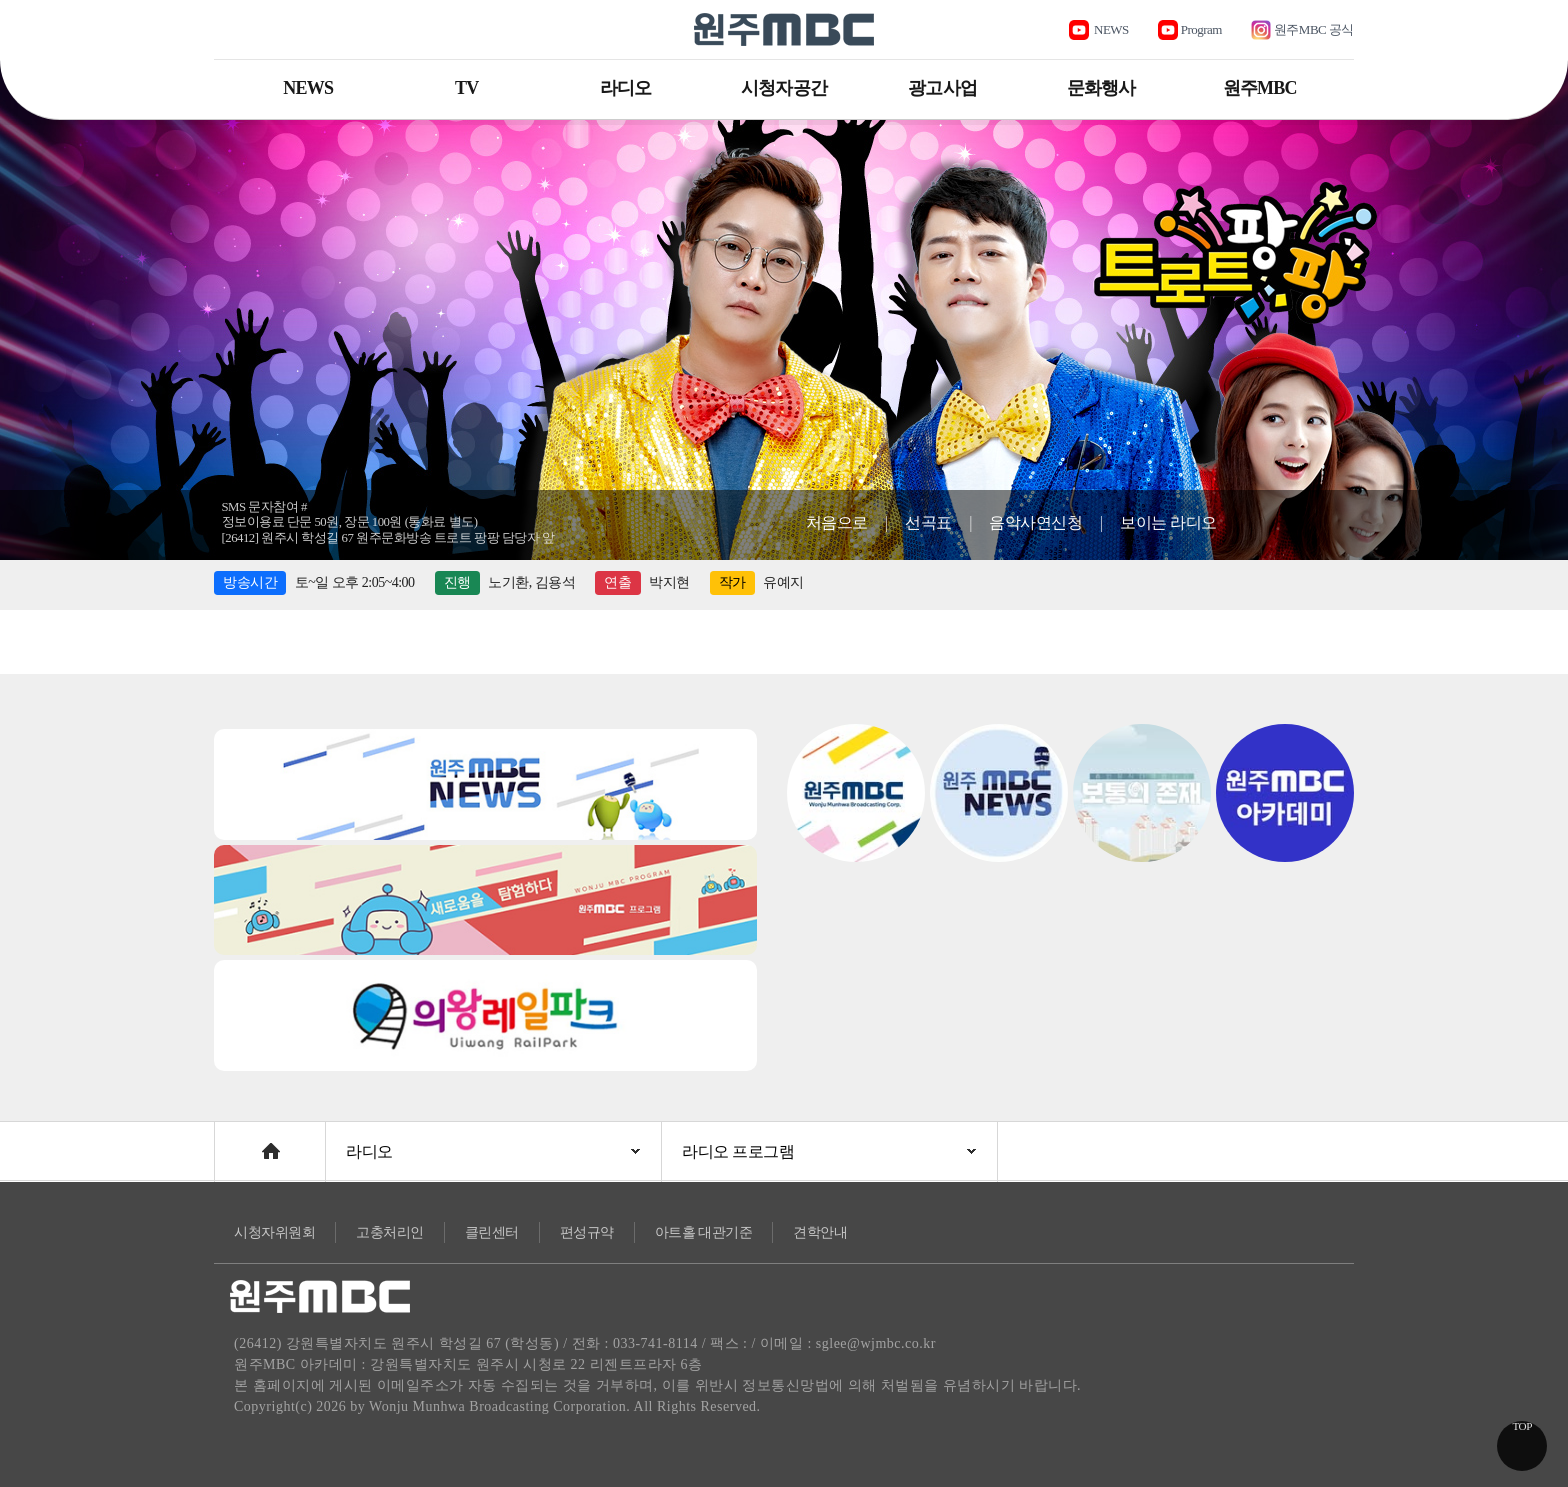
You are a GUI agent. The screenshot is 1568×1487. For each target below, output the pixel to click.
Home (233, 1141)
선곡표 (928, 522)
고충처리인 (390, 1232)
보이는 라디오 (1168, 522)
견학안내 (820, 1232)
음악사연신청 (1035, 522)
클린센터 (492, 1232)
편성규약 (587, 1232)
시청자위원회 (274, 1232)
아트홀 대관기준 (704, 1232)
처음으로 (837, 522)
